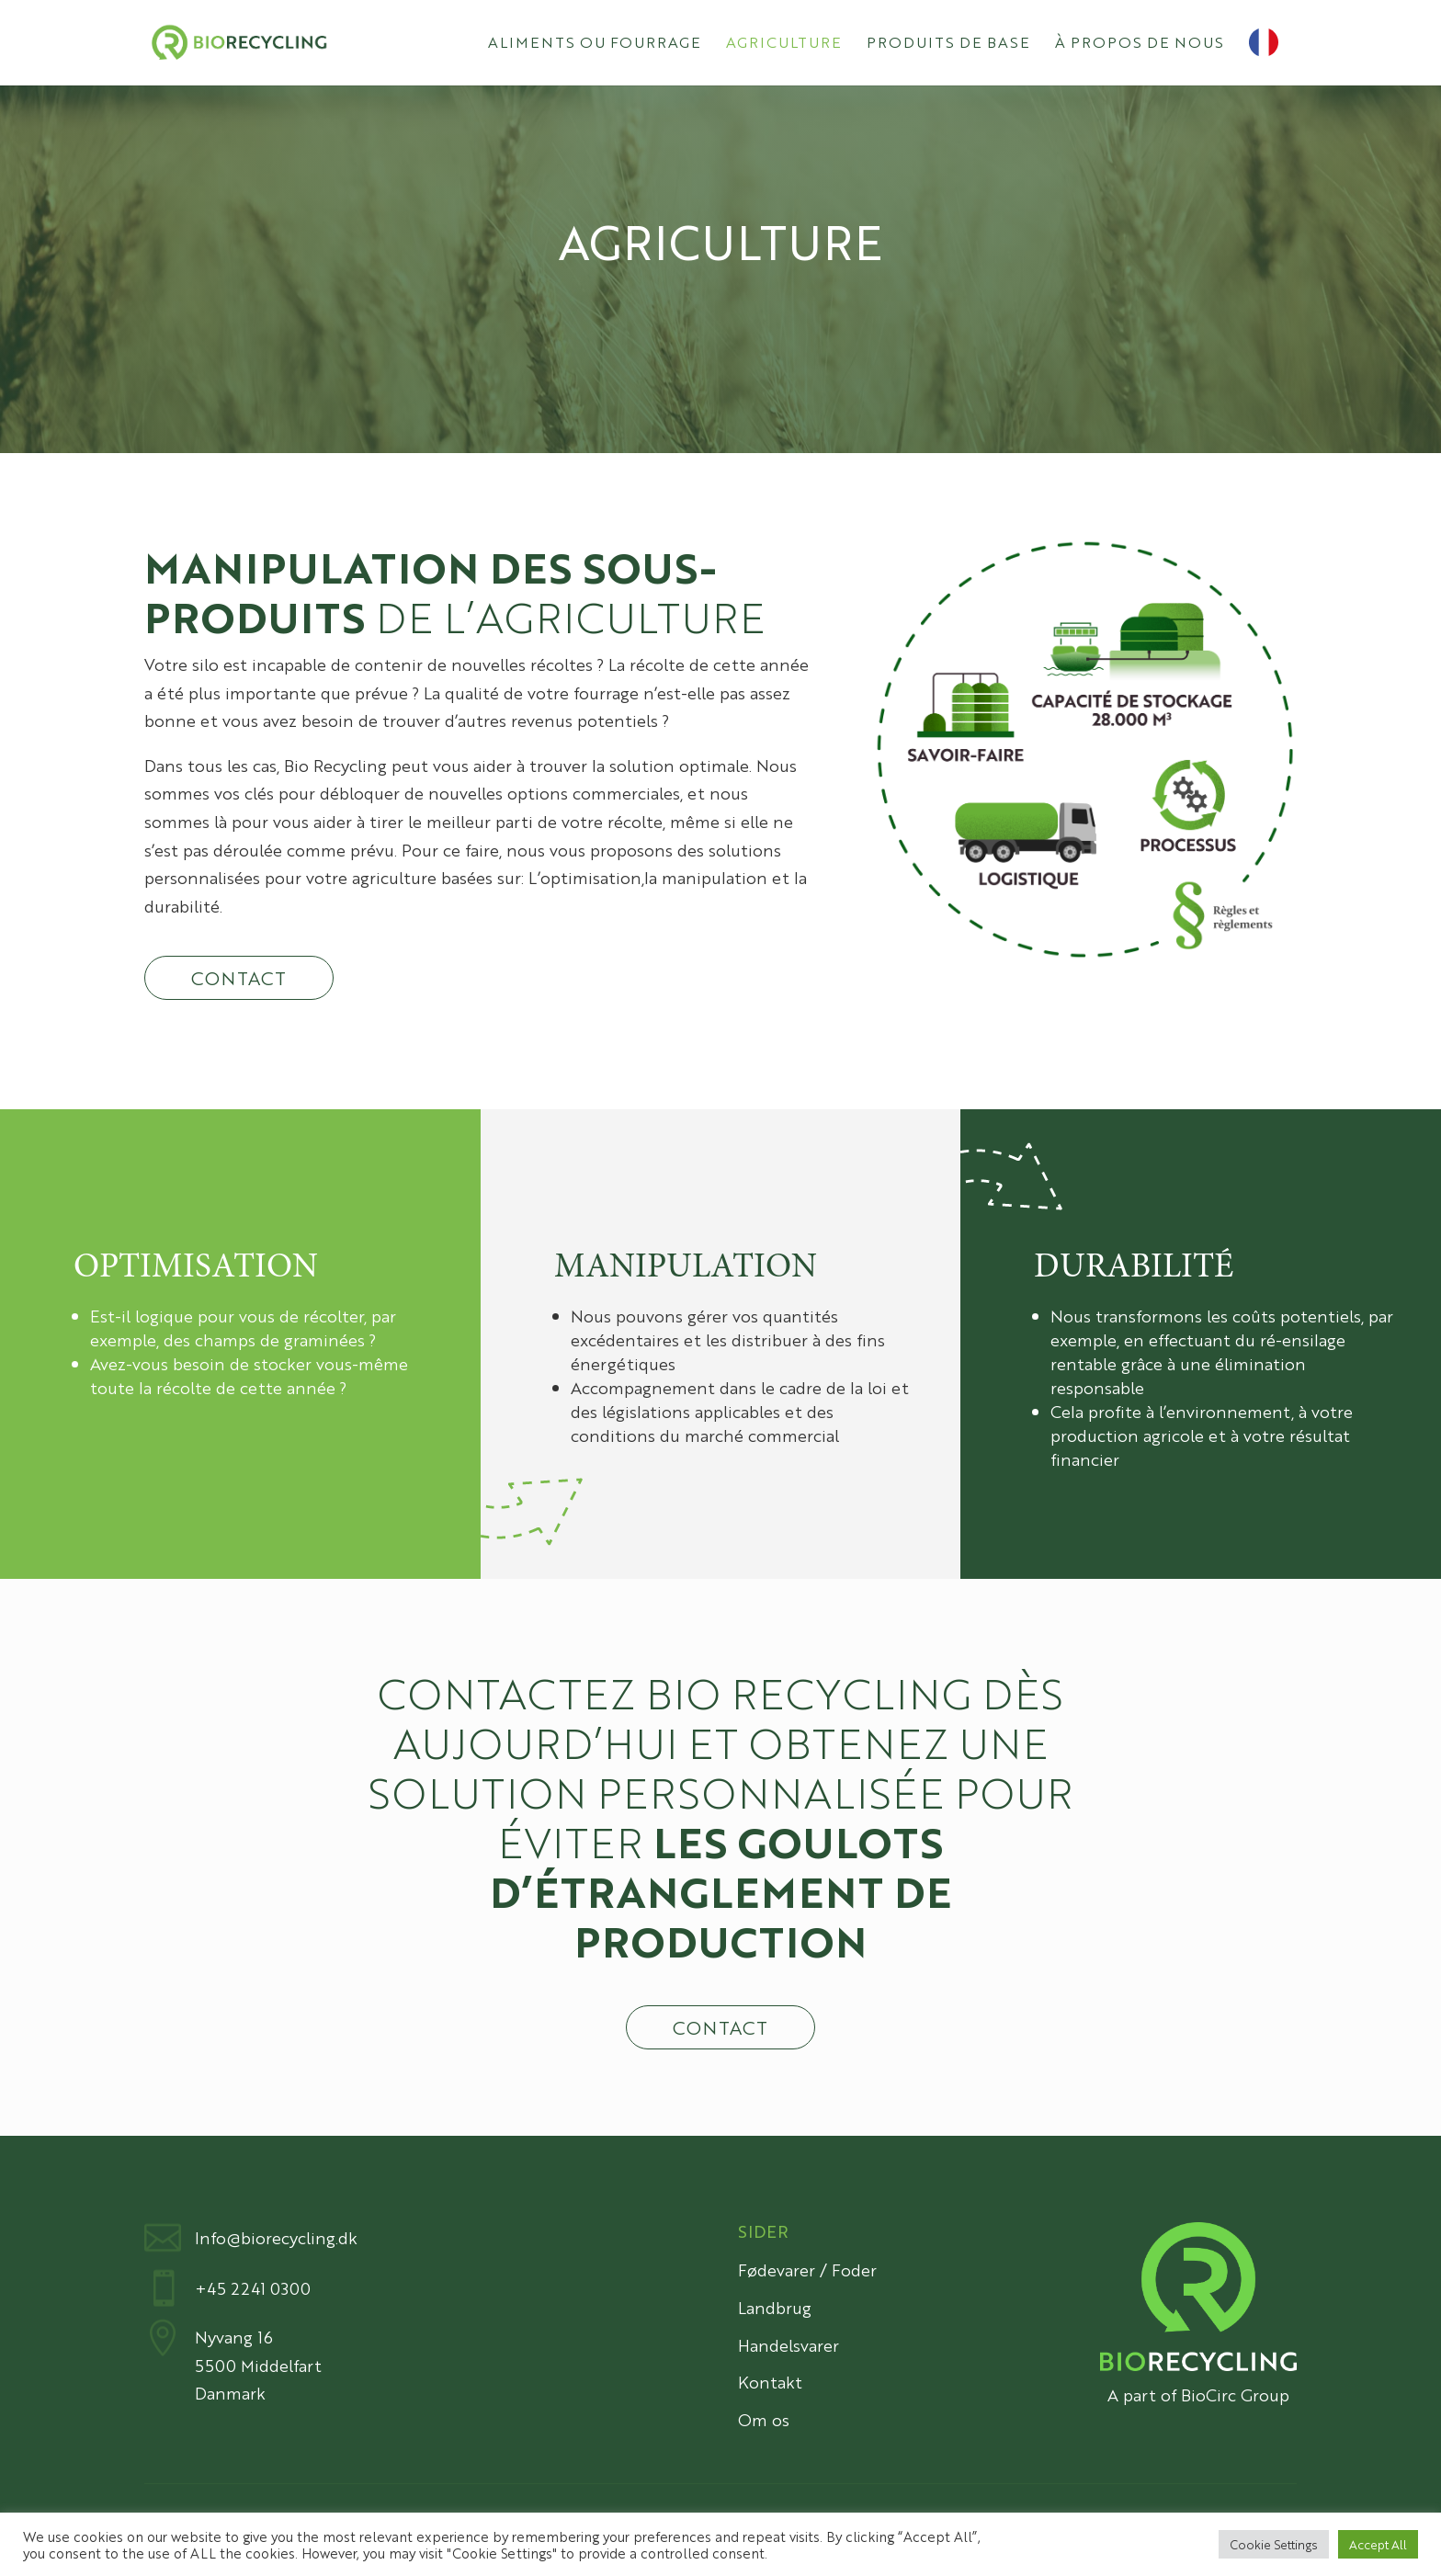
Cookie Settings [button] (1274, 2544)
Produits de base (948, 43)
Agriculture (784, 43)
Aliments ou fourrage (594, 43)
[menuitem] (1273, 56)
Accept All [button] (1378, 2544)
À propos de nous (1139, 43)
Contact (239, 977)
